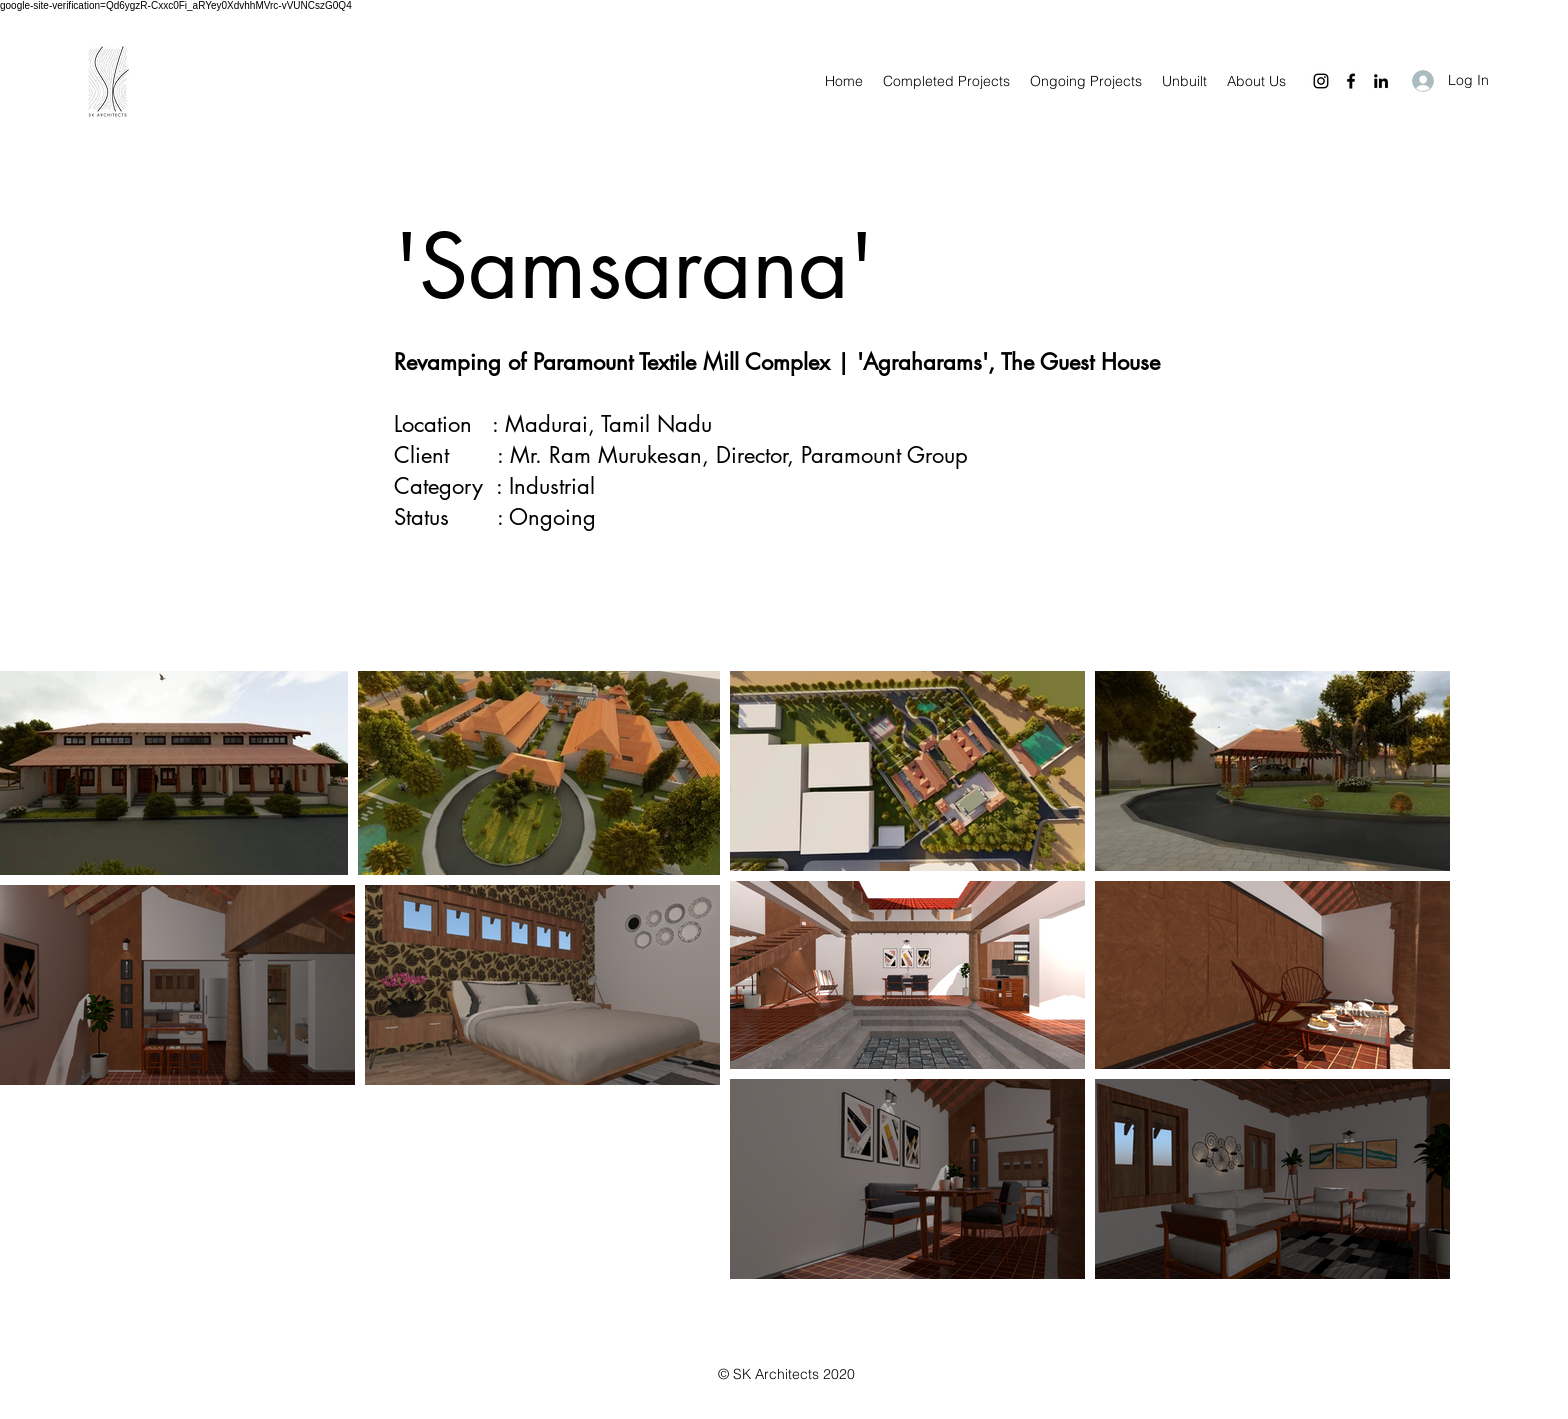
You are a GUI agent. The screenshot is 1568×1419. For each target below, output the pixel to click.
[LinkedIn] (1381, 81)
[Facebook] (1351, 81)
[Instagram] (1321, 81)
